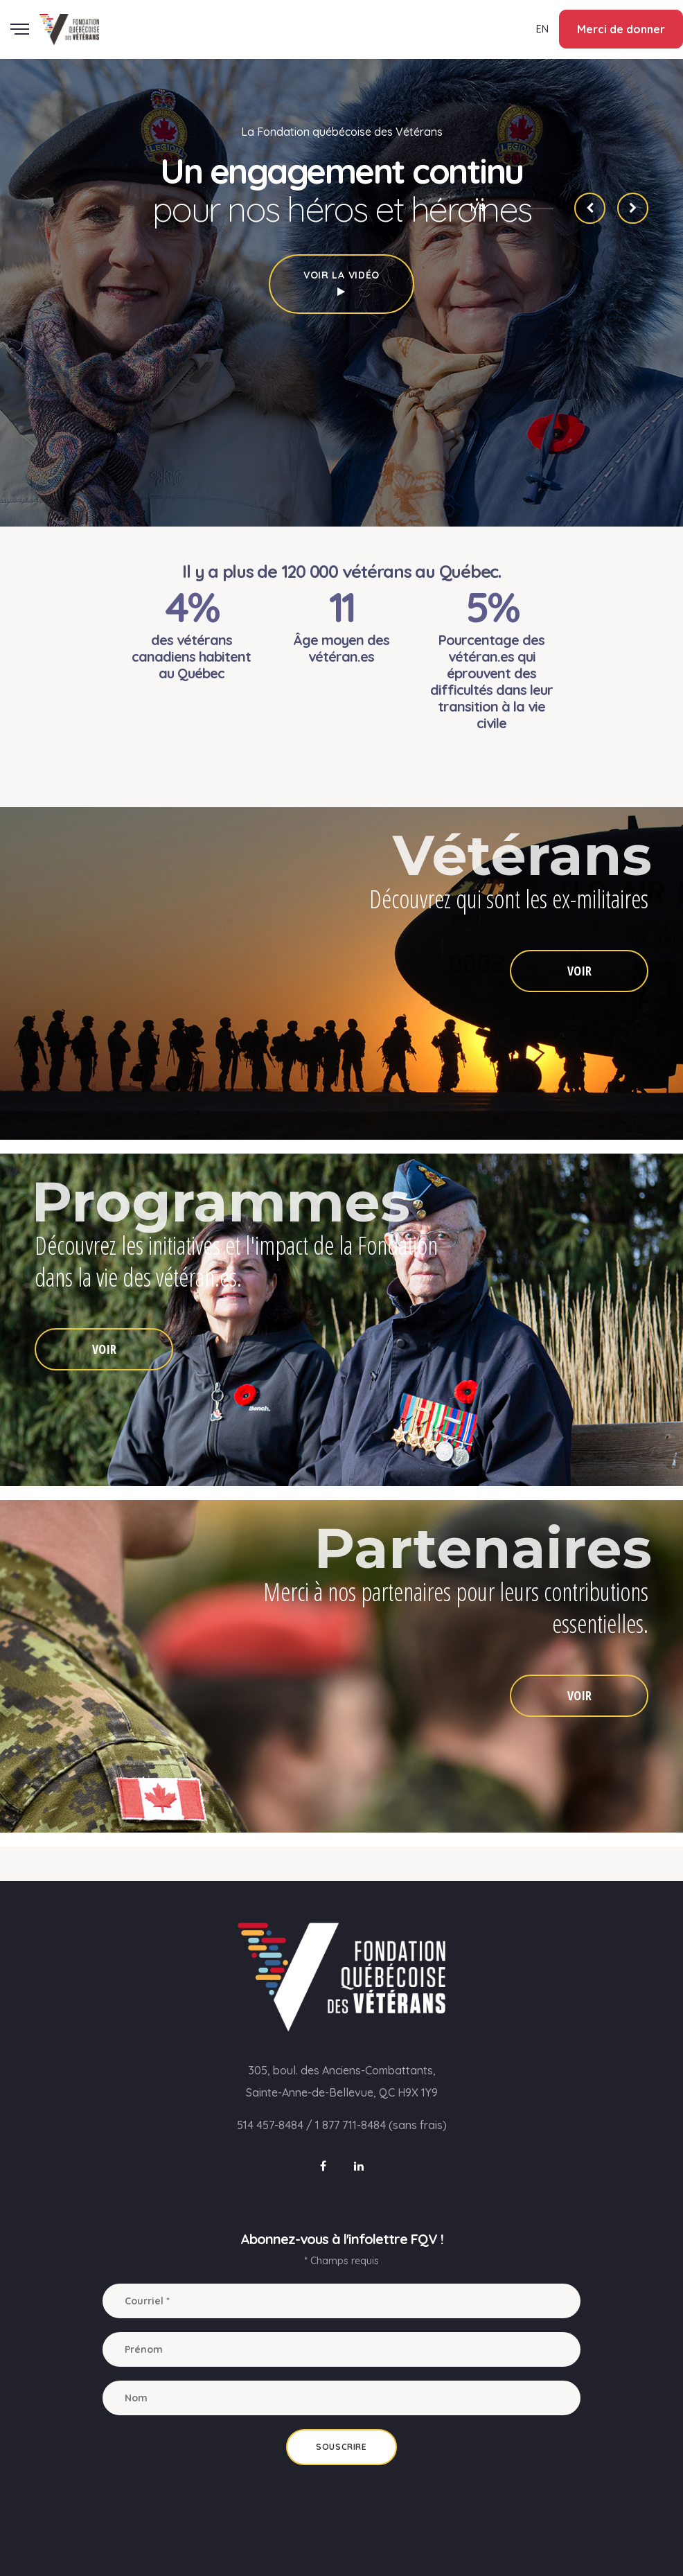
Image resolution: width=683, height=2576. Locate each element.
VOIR (579, 970)
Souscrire (341, 2447)
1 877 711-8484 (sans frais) (381, 2125)
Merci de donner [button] (621, 29)
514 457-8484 (270, 2125)
